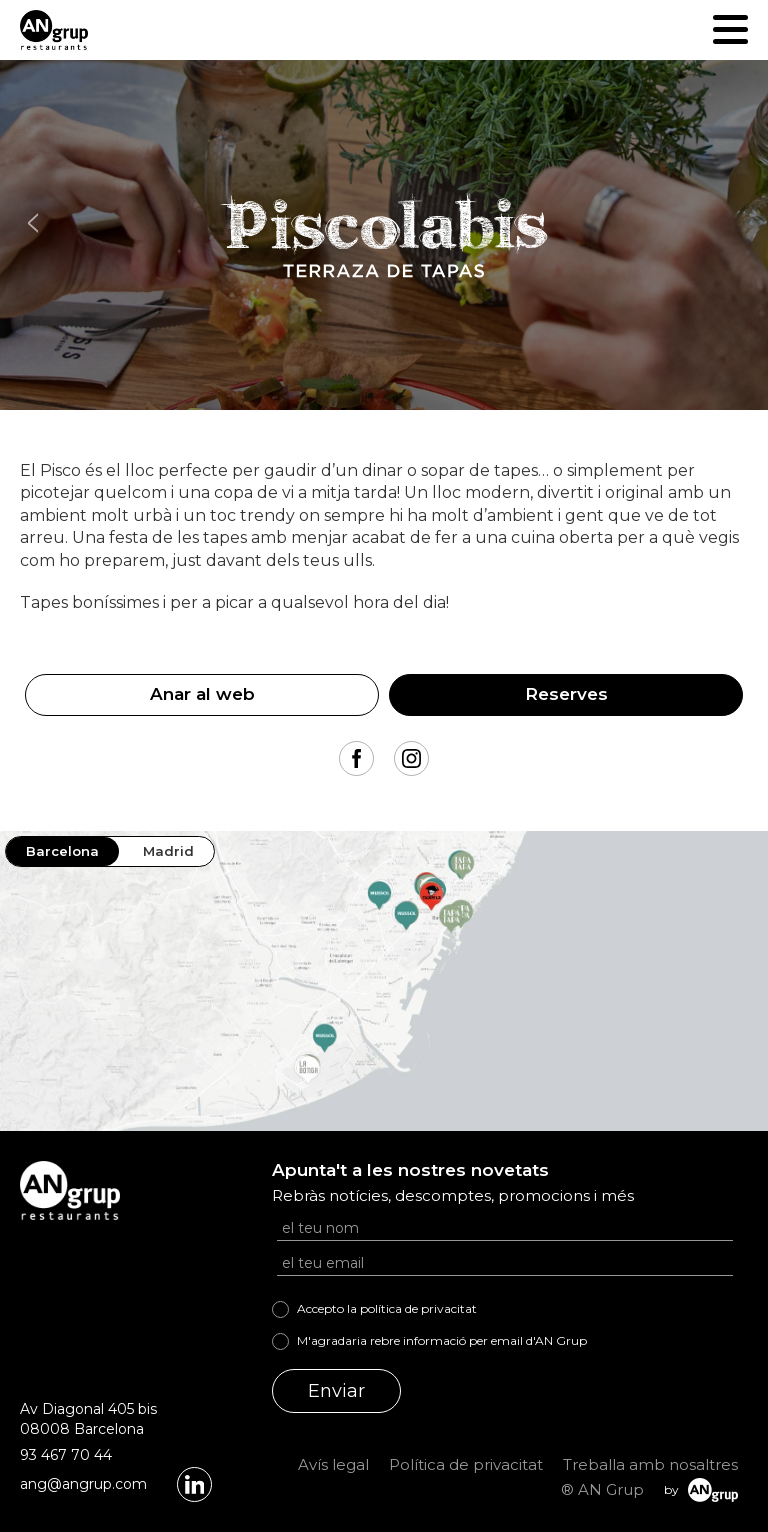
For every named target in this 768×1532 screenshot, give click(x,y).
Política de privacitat (466, 1464)
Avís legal (333, 1464)
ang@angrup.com (83, 1484)
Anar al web (202, 694)
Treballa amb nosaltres (650, 1464)
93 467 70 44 (66, 1455)
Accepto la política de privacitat (387, 1308)
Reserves (566, 694)
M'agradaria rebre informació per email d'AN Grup (442, 1340)
